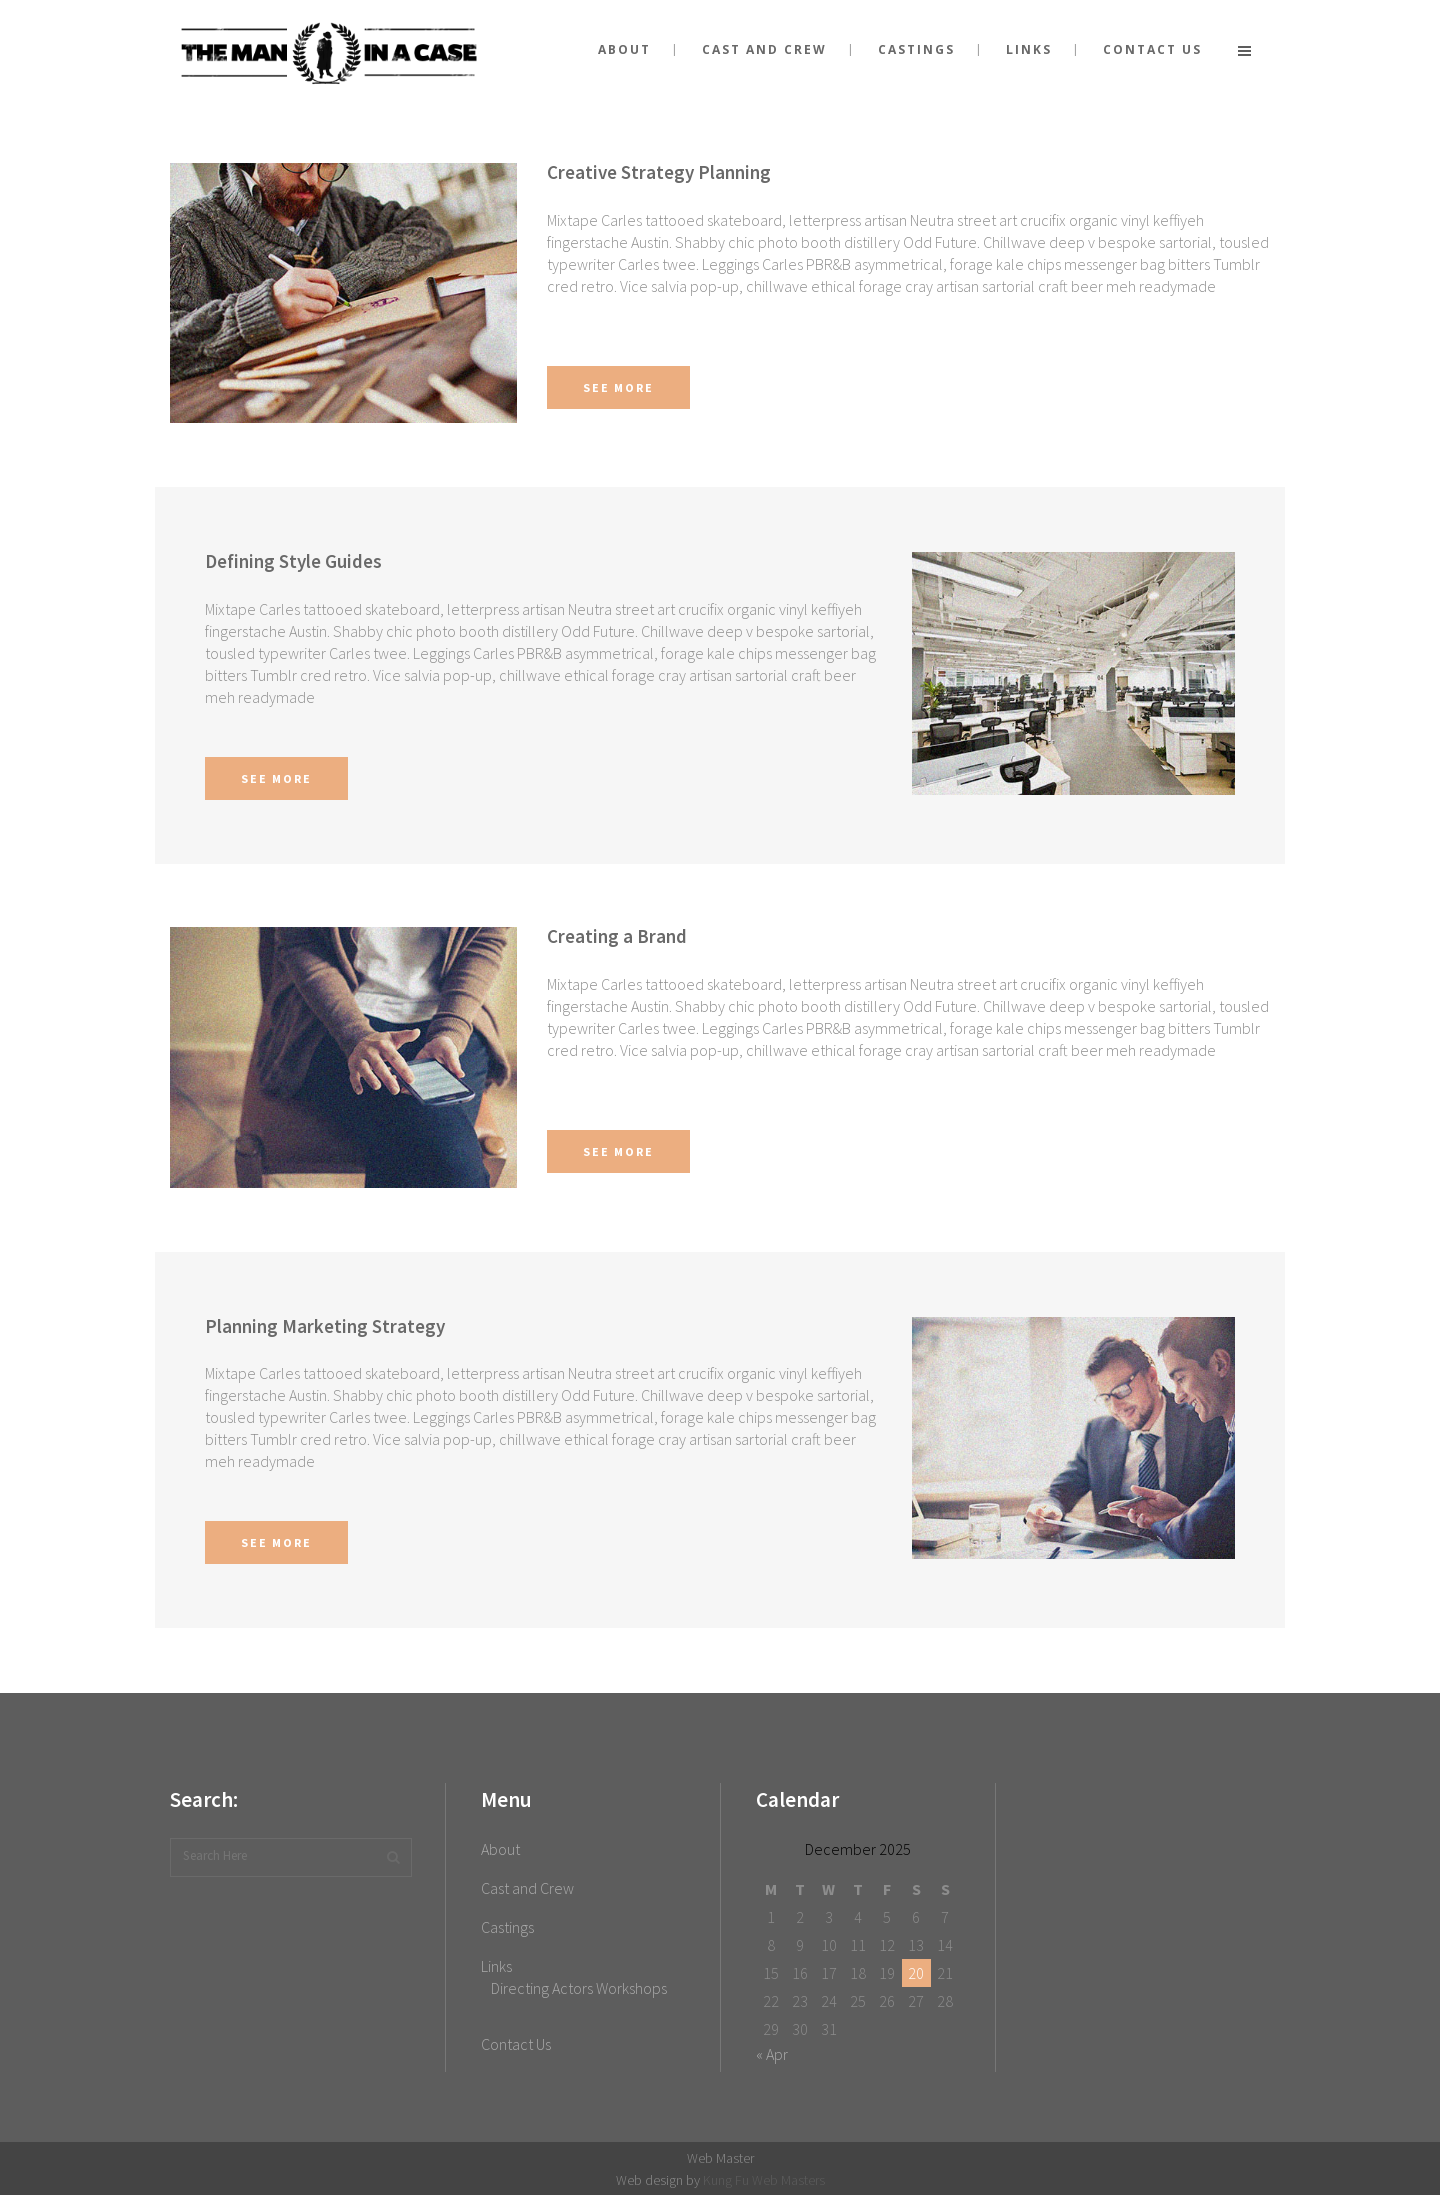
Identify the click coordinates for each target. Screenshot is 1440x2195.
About (500, 1849)
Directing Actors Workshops (579, 1988)
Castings (507, 1927)
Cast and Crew (527, 1888)
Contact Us (516, 2044)
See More (618, 387)
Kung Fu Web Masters (764, 2180)
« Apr (772, 2054)
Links (496, 1966)
